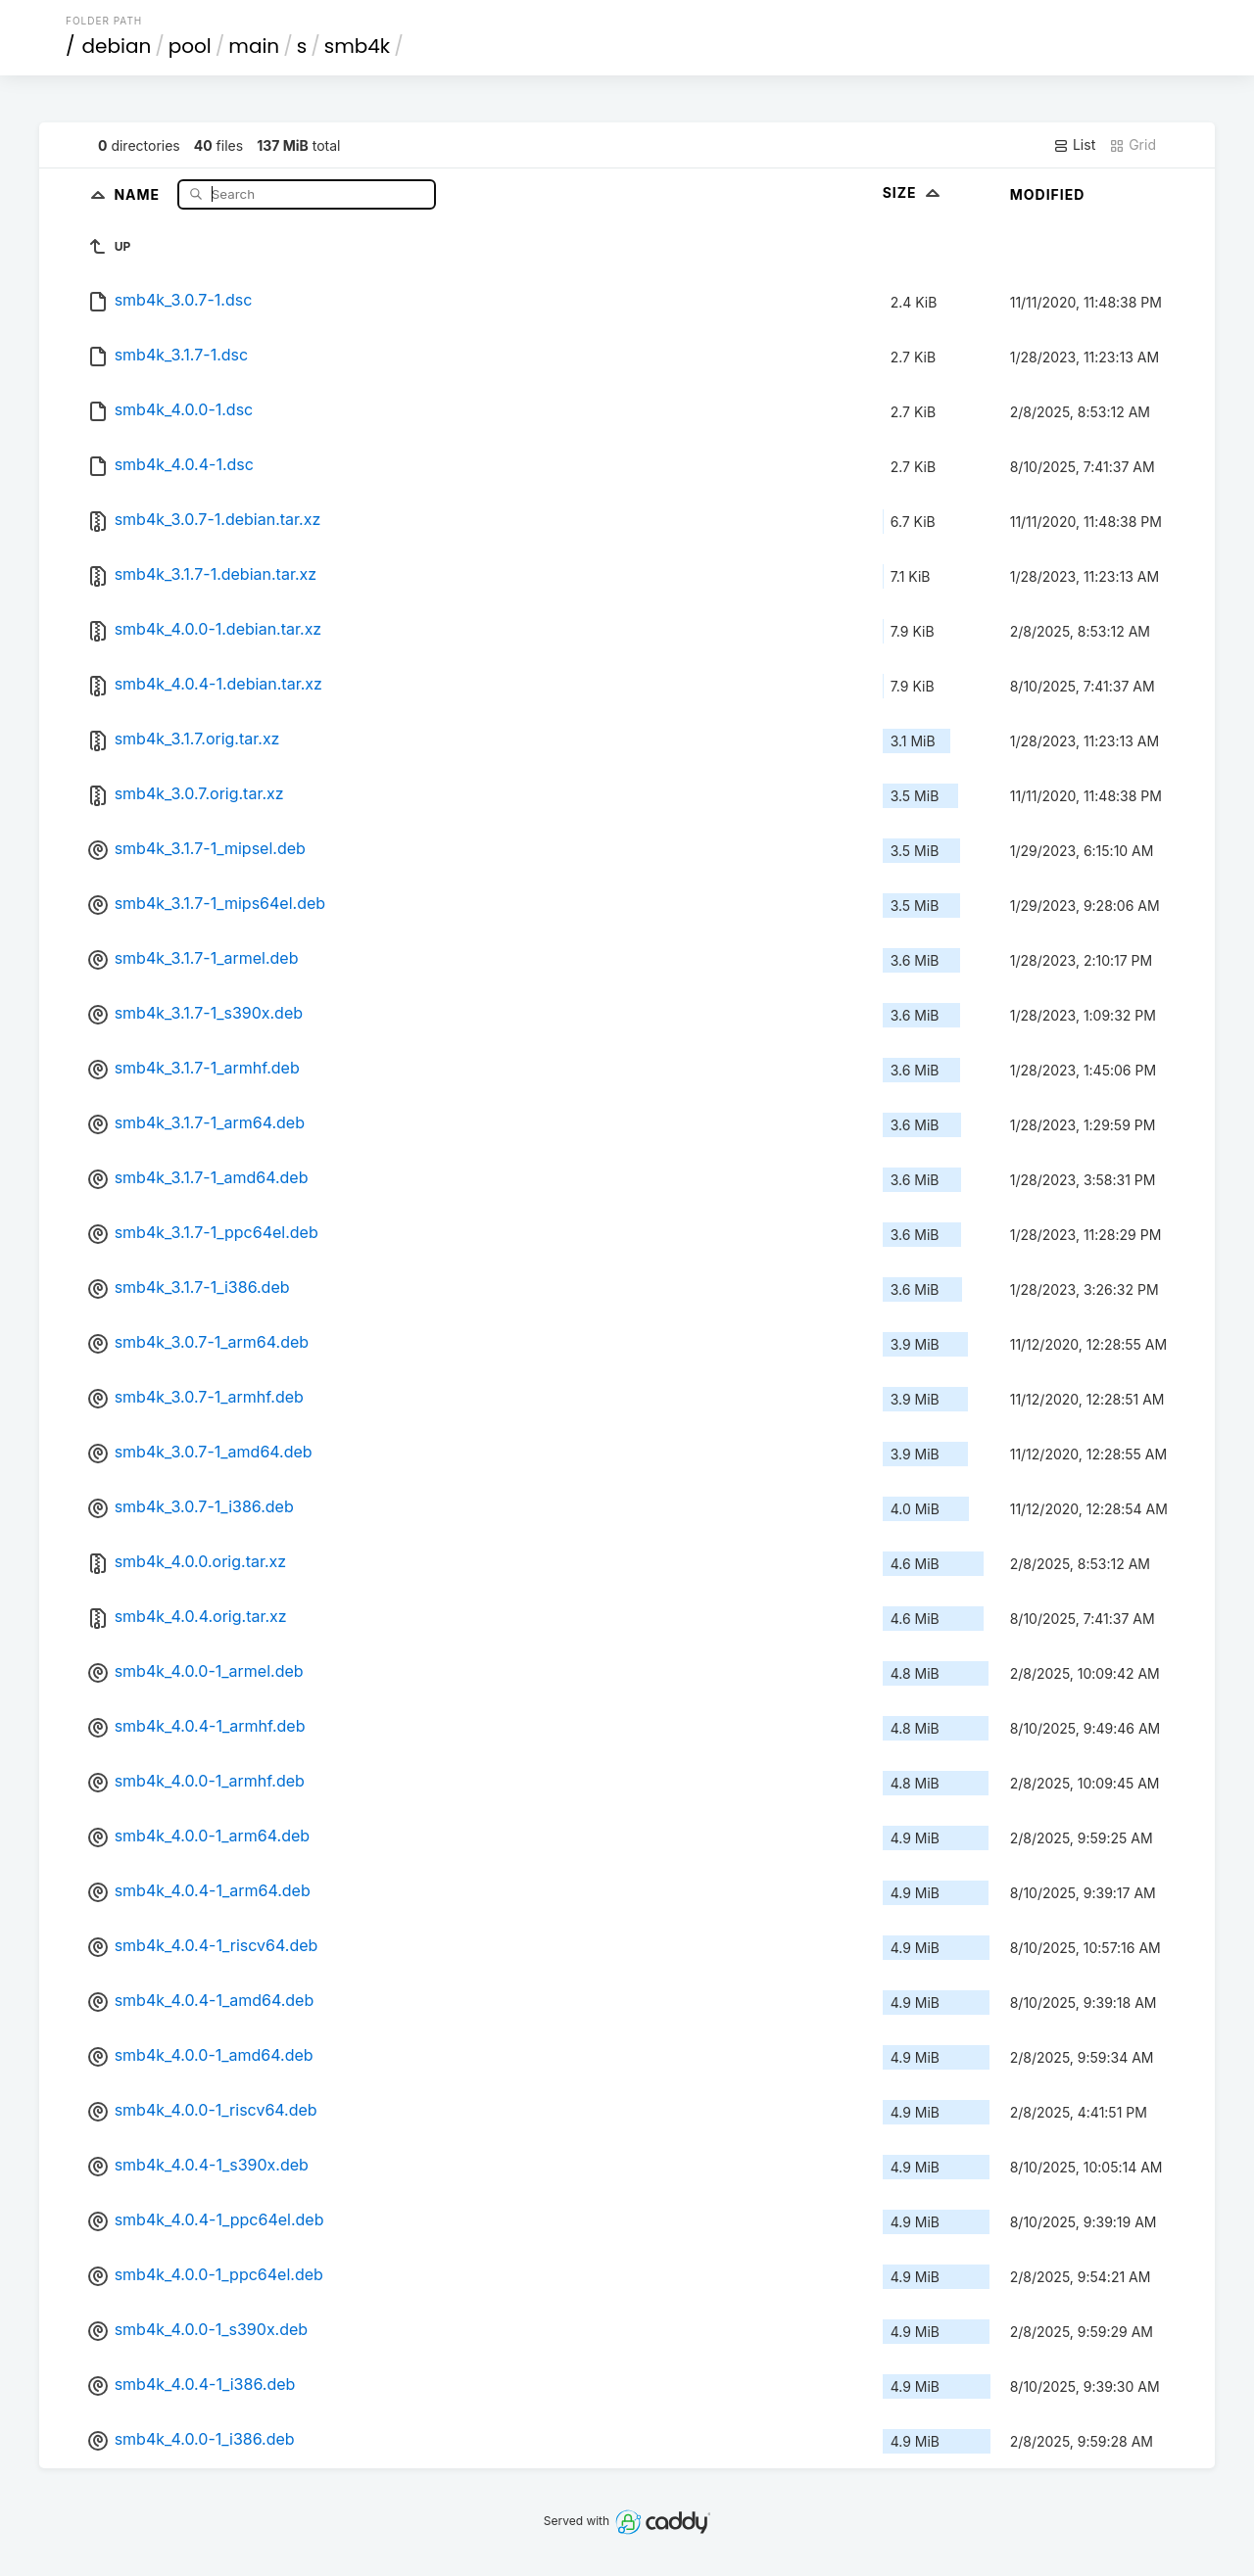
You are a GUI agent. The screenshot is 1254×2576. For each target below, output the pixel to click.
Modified (1047, 194)
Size (913, 192)
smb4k (357, 46)
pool (190, 46)
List (1074, 145)
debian (117, 46)
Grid (1132, 145)
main (253, 46)
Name (139, 193)
